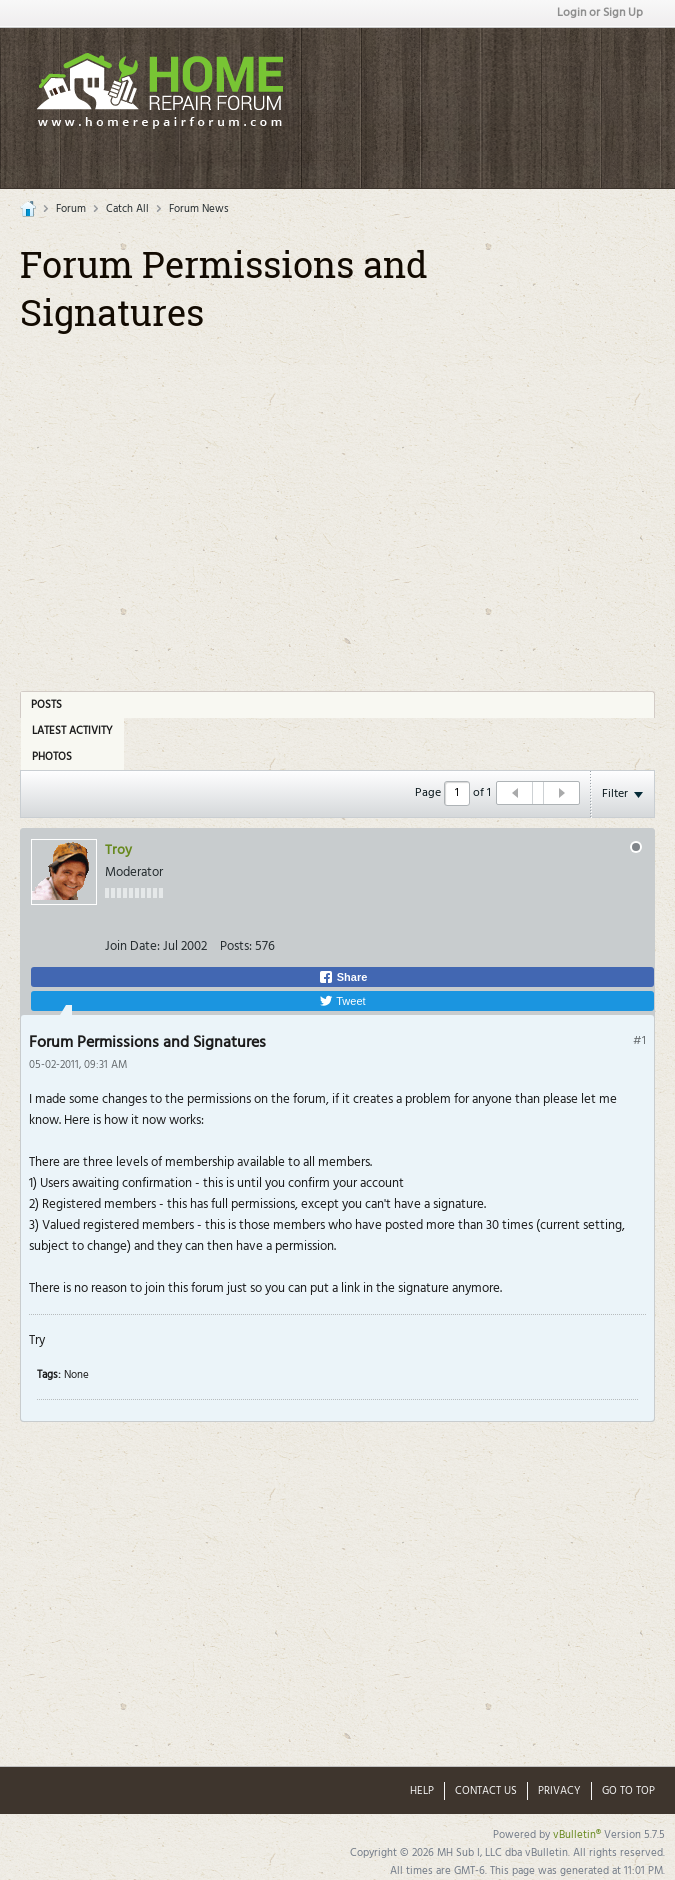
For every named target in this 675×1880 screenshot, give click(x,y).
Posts (46, 705)
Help (422, 1791)
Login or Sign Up (600, 13)
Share (343, 977)
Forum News (199, 209)
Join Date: (132, 946)
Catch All (127, 209)
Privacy (559, 1791)
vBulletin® (577, 1835)
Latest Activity (72, 731)
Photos (52, 757)
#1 (639, 1041)
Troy (118, 850)
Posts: (236, 946)
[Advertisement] (352, 500)
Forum (71, 209)
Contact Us (486, 1791)
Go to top (628, 1791)
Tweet (342, 1001)
